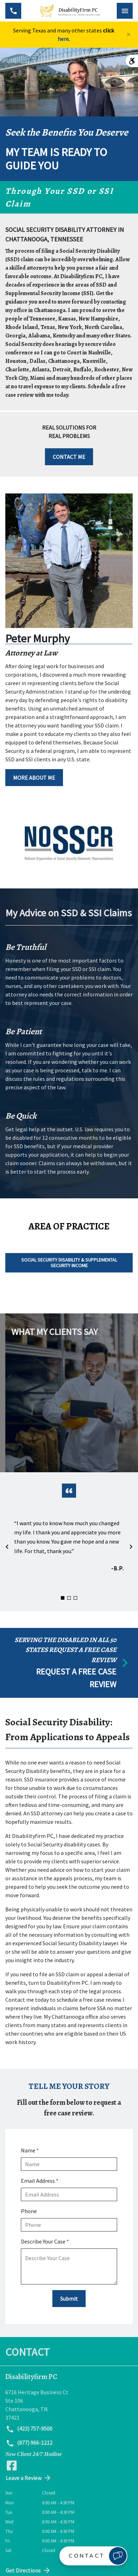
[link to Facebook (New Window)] (12, 2465)
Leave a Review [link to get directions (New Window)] (29, 2478)
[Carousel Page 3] (75, 1598)
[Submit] (69, 2298)
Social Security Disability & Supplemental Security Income (69, 1262)
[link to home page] (69, 10)
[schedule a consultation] (69, 1663)
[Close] (129, 34)
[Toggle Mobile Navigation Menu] (125, 11)
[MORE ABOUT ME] (34, 777)
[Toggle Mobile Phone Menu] (13, 11)
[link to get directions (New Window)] (69, 2405)
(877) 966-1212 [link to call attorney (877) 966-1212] (29, 2443)
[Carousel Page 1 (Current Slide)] (62, 1598)
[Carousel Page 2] (69, 1598)
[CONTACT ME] (69, 456)
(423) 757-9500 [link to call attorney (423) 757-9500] (29, 2429)
